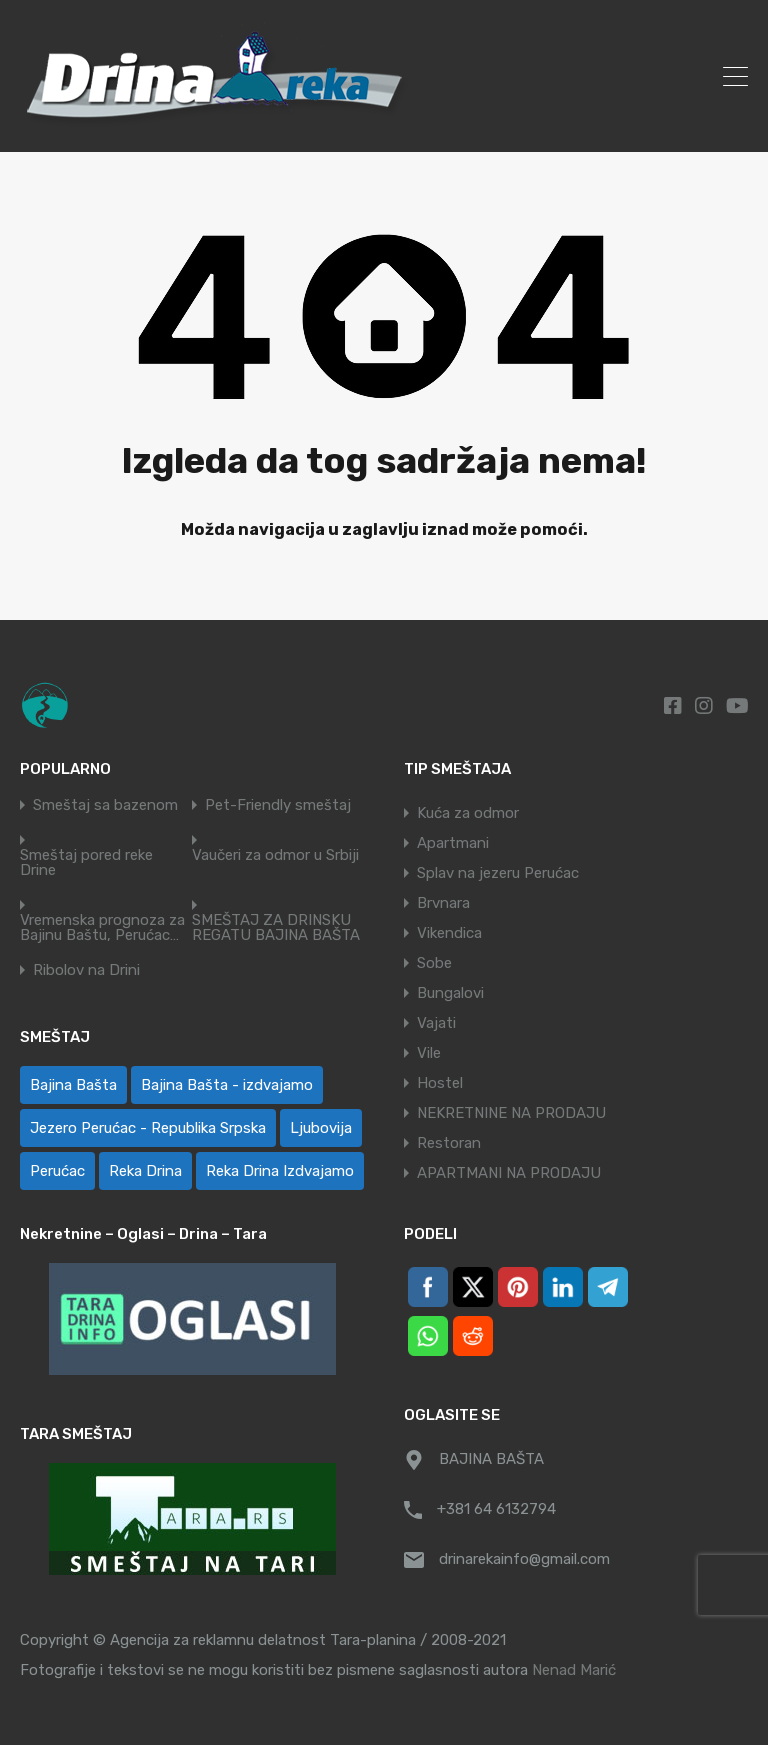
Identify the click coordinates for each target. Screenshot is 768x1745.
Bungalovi (450, 993)
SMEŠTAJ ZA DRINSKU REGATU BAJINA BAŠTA (276, 928)
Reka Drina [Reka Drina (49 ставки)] (145, 1171)
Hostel (440, 1083)
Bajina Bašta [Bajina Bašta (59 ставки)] (73, 1085)
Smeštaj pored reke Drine (86, 863)
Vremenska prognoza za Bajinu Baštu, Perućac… (102, 928)
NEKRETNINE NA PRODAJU (511, 1113)
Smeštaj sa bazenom (105, 805)
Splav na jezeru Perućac (498, 873)
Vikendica (449, 933)
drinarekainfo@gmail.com (524, 1559)
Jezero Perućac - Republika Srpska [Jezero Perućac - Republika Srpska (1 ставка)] (148, 1128)
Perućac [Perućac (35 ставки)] (57, 1171)
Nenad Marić (574, 1670)
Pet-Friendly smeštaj (278, 805)
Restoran (449, 1143)
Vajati (436, 1023)
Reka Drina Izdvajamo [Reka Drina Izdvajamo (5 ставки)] (280, 1171)
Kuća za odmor (468, 813)
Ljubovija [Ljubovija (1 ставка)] (321, 1128)
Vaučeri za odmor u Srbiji (275, 855)
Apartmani (453, 843)
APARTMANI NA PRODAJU (509, 1173)
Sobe (434, 963)
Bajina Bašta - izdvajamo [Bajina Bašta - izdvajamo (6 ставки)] (227, 1085)
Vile (429, 1053)
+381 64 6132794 (496, 1509)
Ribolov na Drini (86, 970)
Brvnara (443, 903)
